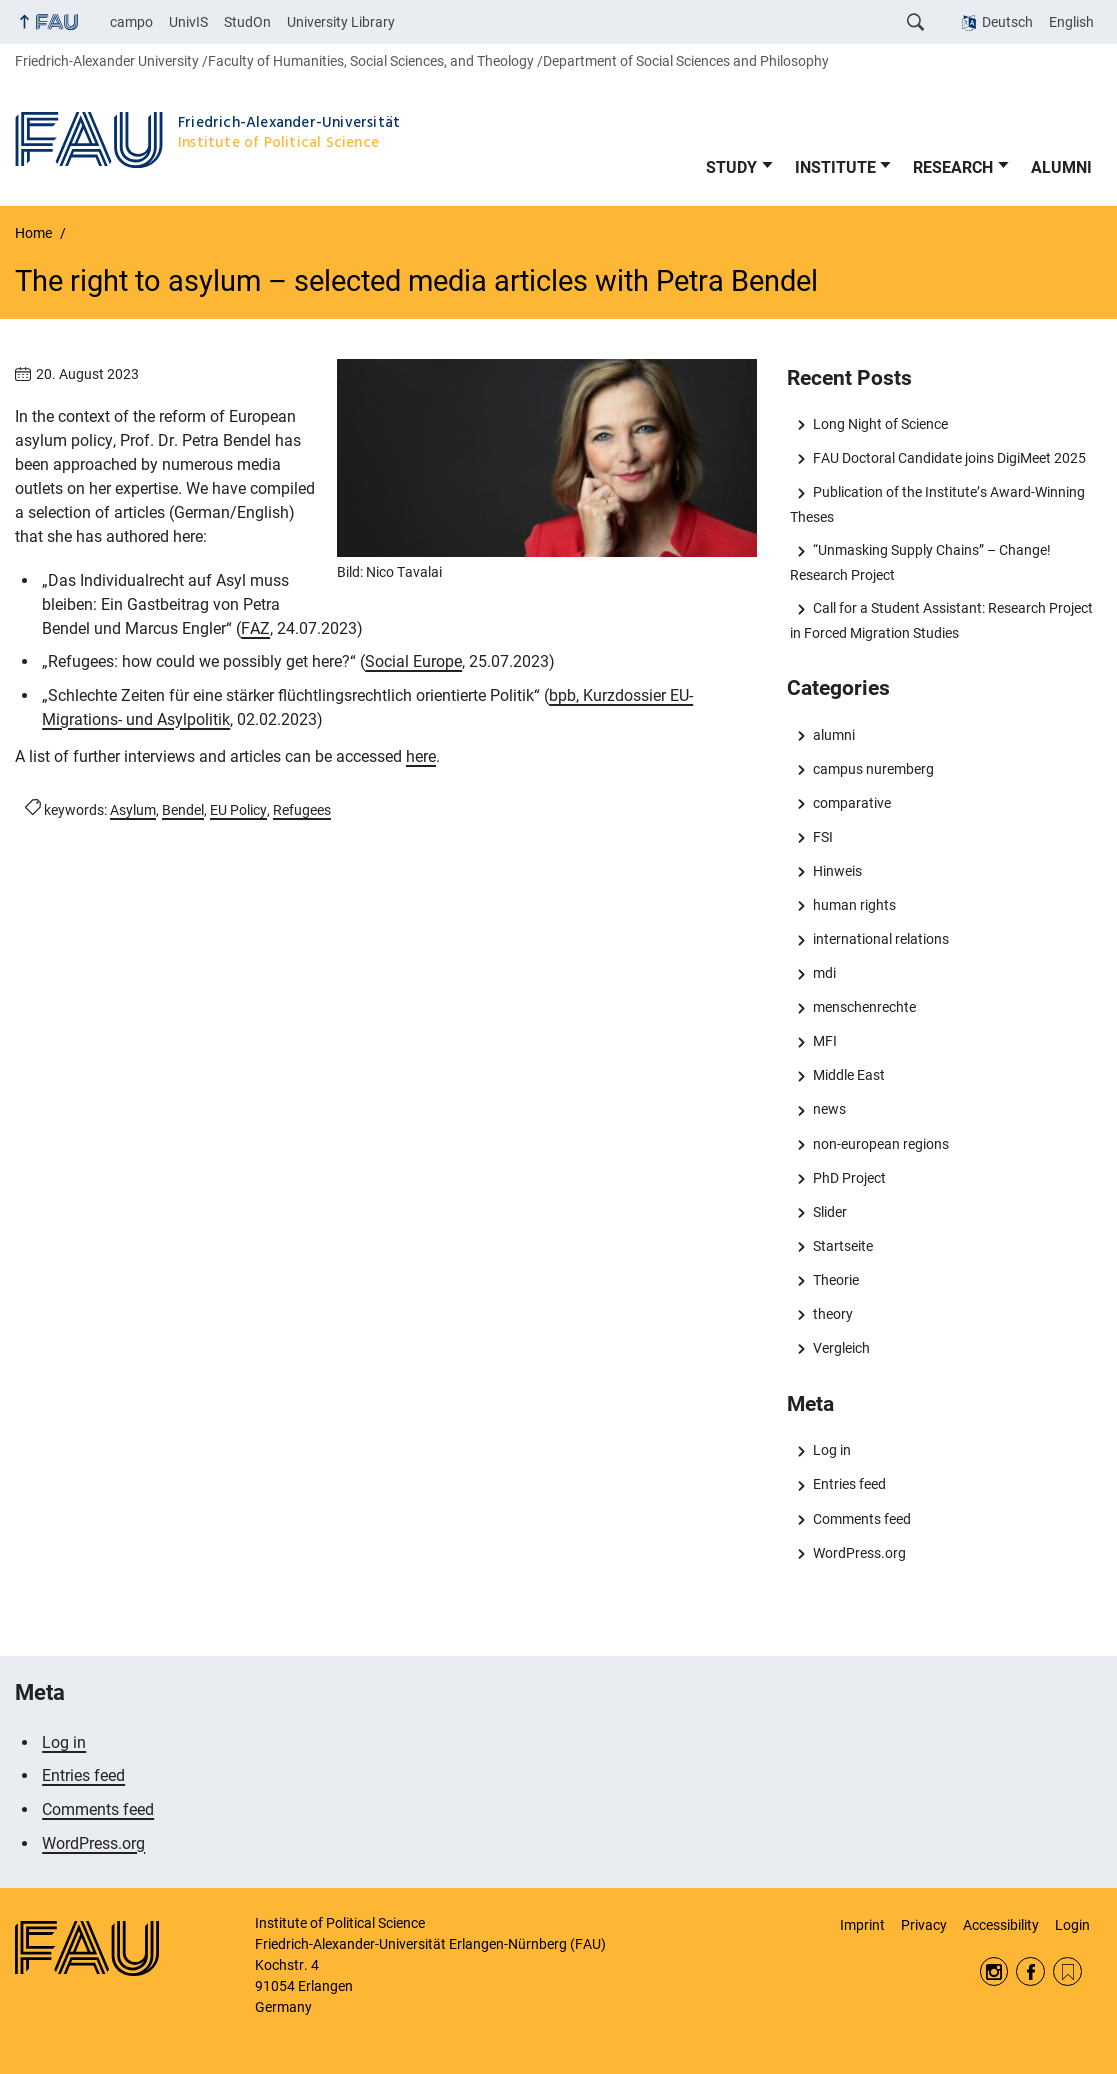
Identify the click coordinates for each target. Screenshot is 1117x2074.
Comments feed (862, 1519)
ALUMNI (1061, 167)
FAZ (255, 628)
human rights (854, 905)
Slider (830, 1212)
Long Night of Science (880, 424)
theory (833, 1314)
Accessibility (1001, 1925)
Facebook (1030, 1971)
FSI (823, 837)
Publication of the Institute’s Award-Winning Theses (937, 504)
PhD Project (849, 1178)
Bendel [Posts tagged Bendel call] (183, 810)
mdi (824, 973)
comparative (852, 803)
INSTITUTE (835, 167)
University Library (341, 22)
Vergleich (841, 1348)
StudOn (247, 22)
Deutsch (1007, 22)
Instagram (994, 1971)
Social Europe (413, 661)
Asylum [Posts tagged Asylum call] (133, 810)
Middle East (849, 1075)
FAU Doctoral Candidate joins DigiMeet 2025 (949, 458)
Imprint (862, 1925)
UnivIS (188, 22)
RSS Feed (1067, 1971)
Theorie (836, 1280)
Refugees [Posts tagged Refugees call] (302, 810)
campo (131, 22)
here (421, 756)
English (1071, 22)
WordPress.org (859, 1553)
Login (1072, 1925)
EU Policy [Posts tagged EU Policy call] (238, 810)
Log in (832, 1450)
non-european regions (881, 1144)
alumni (834, 735)
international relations (881, 939)
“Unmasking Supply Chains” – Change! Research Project (920, 562)
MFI (825, 1041)
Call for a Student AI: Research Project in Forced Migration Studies (941, 620)
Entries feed (849, 1484)
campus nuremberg (873, 769)
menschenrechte (864, 1007)
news (829, 1109)
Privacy (924, 1925)
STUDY (731, 167)
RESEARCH (953, 167)
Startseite (843, 1246)
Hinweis (837, 871)
